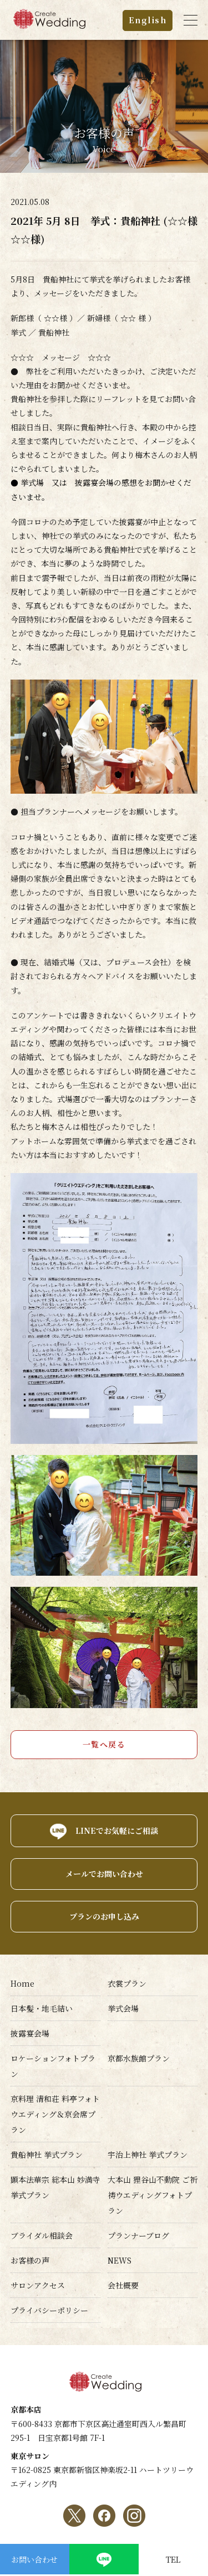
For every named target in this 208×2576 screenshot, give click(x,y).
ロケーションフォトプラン (53, 2066)
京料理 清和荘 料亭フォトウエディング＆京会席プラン (55, 2114)
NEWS (119, 2260)
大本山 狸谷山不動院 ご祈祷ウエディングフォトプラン (152, 2195)
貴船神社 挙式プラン (47, 2154)
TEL (173, 2559)
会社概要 (123, 2285)
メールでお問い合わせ (104, 1873)
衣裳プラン (127, 1983)
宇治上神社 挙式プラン (147, 2154)
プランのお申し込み (104, 1916)
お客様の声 (30, 2260)
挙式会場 (123, 2008)
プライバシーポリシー (49, 2310)
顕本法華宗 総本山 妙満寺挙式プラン (55, 2187)
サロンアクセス (38, 2285)
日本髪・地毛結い (42, 2008)
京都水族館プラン (139, 2058)
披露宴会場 (30, 2033)
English (148, 19)
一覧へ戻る (104, 1744)
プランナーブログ (138, 2235)
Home (22, 1983)
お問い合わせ (34, 2559)
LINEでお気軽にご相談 (116, 1829)
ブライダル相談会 (42, 2235)
